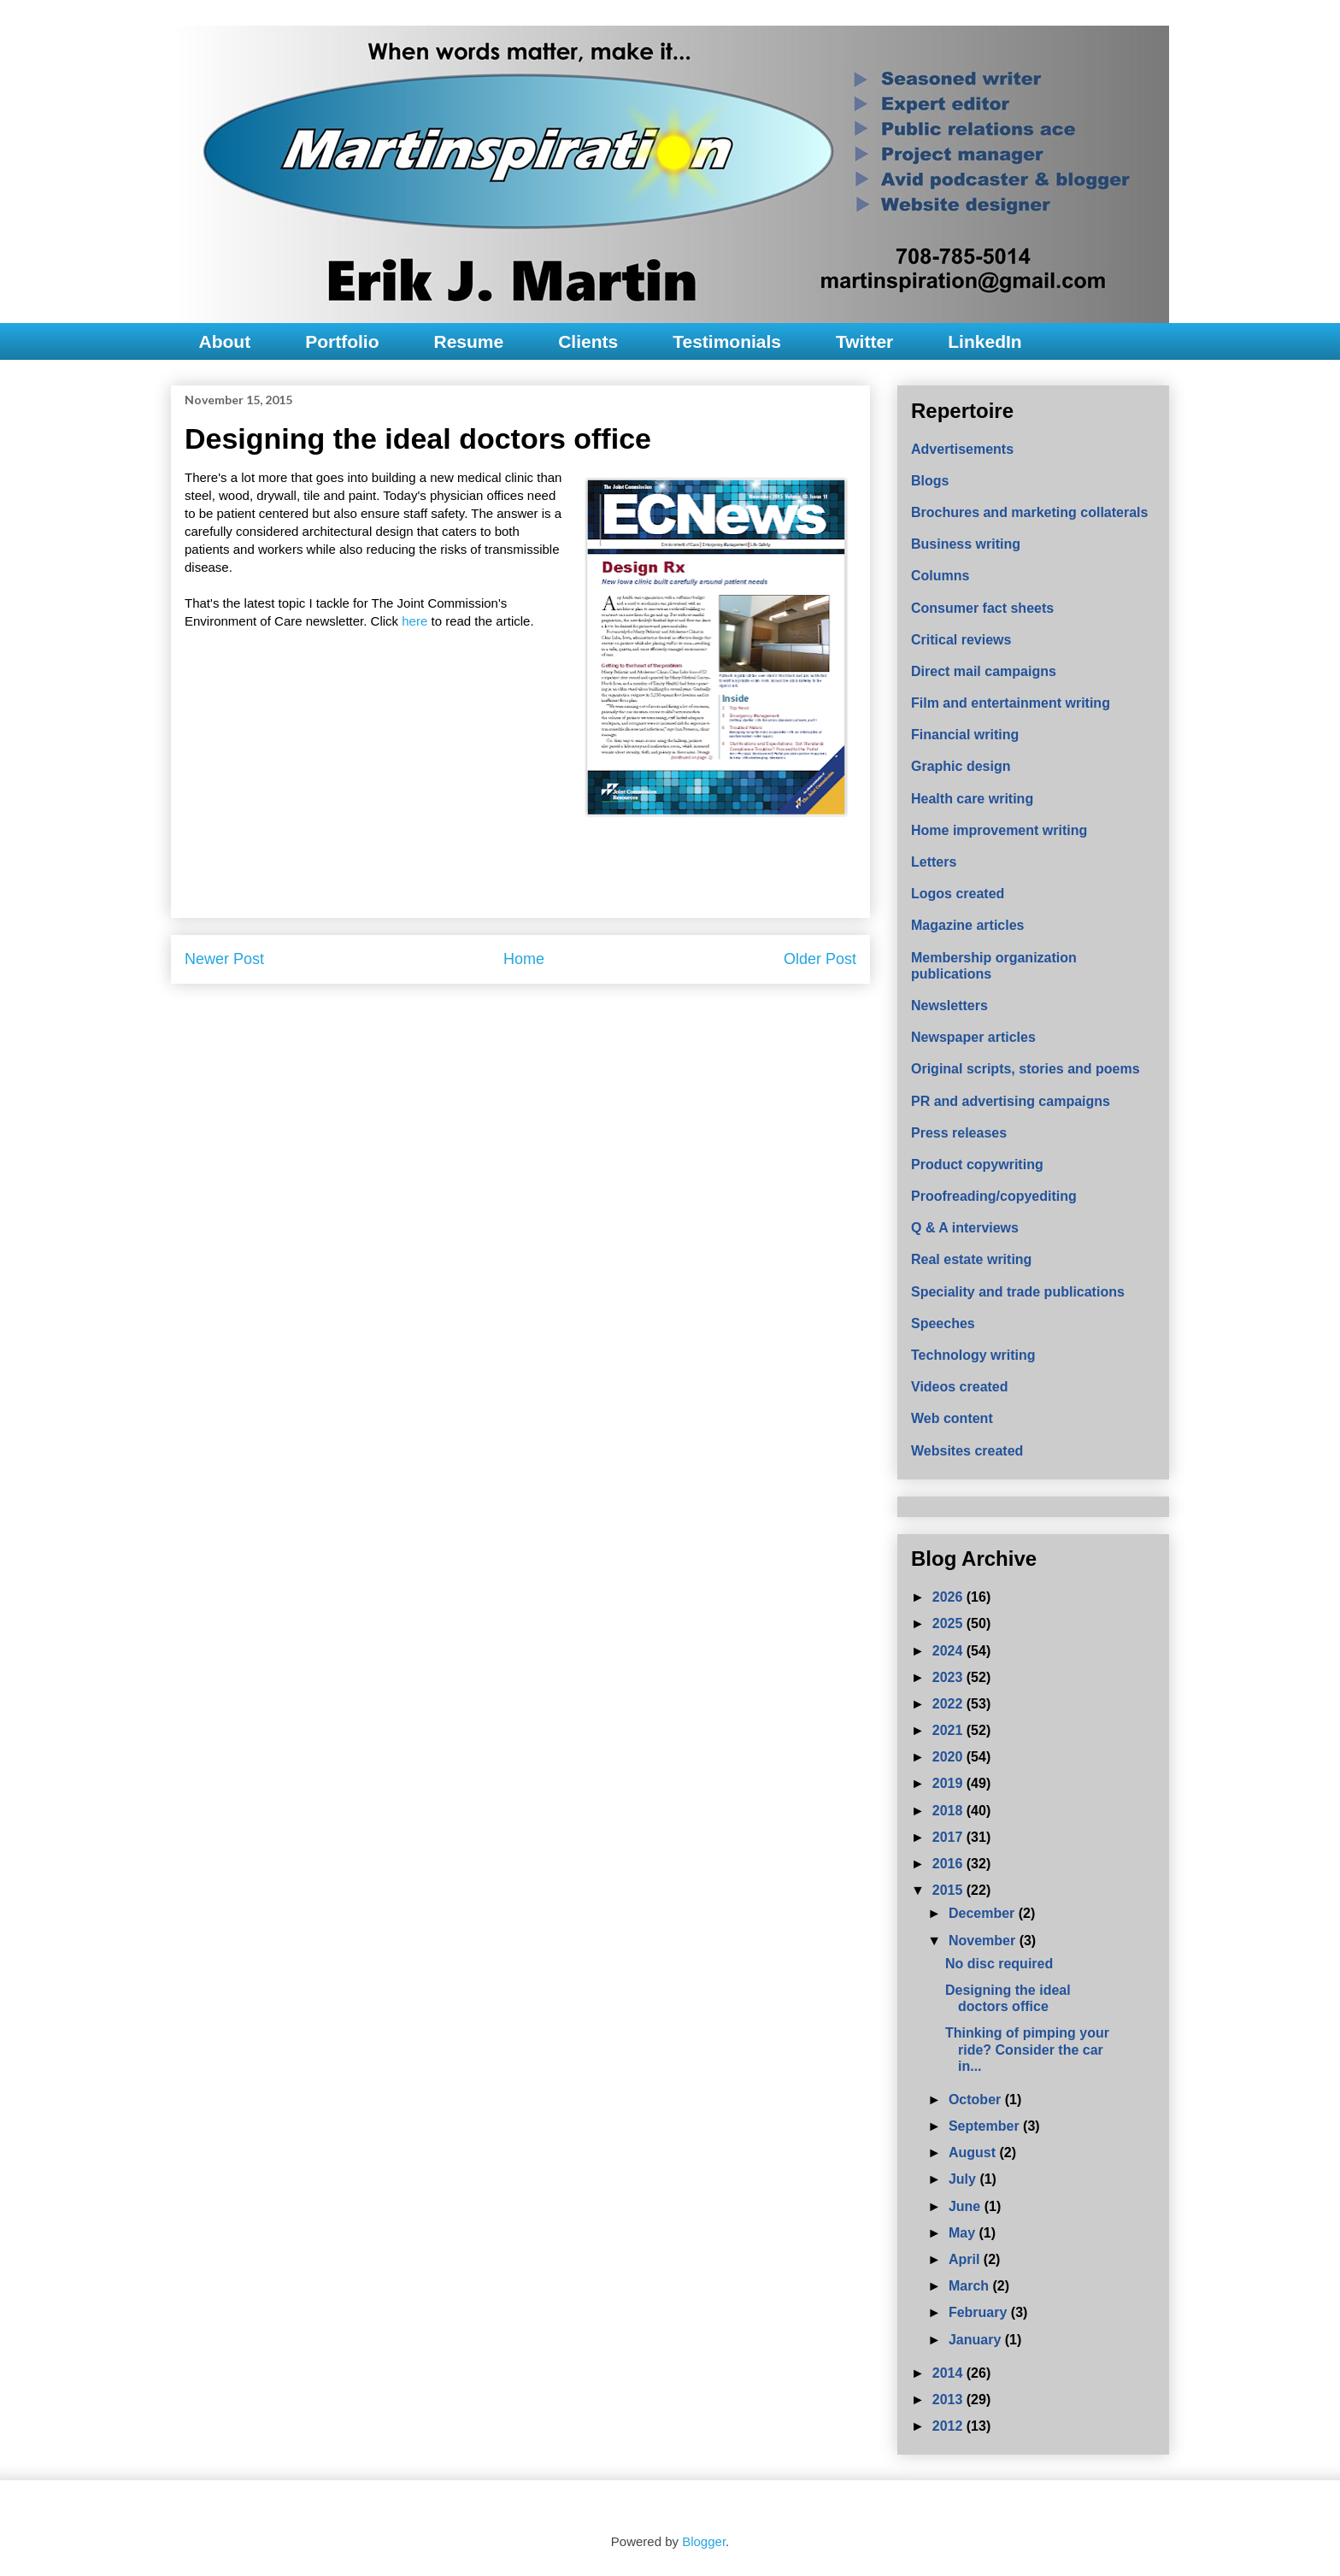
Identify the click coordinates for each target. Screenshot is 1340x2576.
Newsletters (949, 1005)
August (974, 2152)
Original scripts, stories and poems (1025, 1069)
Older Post (820, 958)
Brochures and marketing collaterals (1029, 512)
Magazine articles (968, 925)
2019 (949, 1783)
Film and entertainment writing (1010, 703)
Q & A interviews (965, 1227)
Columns (940, 575)
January (977, 2339)
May (964, 2233)
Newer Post (224, 958)
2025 (949, 1623)
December (984, 1913)
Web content (952, 1418)
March (971, 2286)
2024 (949, 1651)
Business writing (965, 544)
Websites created (967, 1451)
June (966, 2206)
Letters (933, 862)
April (966, 2259)
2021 (949, 1730)
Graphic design (960, 766)
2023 (949, 1677)
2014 (949, 2373)
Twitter (864, 341)
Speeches (943, 1323)
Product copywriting (977, 1164)
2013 (949, 2399)
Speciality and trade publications (1018, 1292)
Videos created (959, 1386)
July (964, 2179)
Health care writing (972, 798)
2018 (949, 1810)
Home (523, 958)
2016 (949, 1863)
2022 (949, 1704)
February (980, 2312)
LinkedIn (984, 341)
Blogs (930, 480)
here (416, 621)
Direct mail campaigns (983, 671)
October (977, 2099)
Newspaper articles (973, 1037)
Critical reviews (961, 639)
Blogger (704, 2541)
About (225, 341)
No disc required (999, 1963)
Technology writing (973, 1355)
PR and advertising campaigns (1010, 1101)
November (984, 1940)
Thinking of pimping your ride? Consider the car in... (1027, 2049)
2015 (949, 1890)
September (986, 2126)
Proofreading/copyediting (994, 1196)
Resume (468, 341)
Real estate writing (971, 1259)
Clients (588, 341)
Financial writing (965, 734)
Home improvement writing (999, 830)
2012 (949, 2426)
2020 (949, 1757)
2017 (949, 1837)
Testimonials (727, 341)
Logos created (957, 893)
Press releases (959, 1133)
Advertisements (962, 449)
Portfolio (342, 341)
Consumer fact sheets (982, 608)
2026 (949, 1597)
